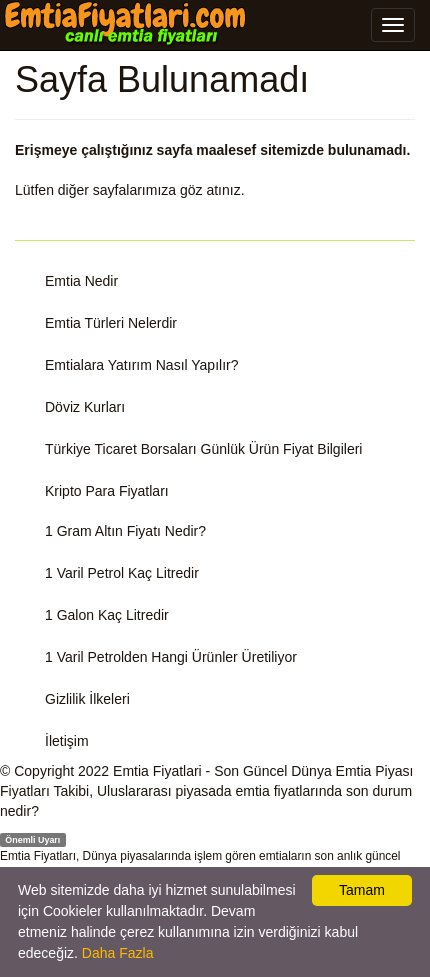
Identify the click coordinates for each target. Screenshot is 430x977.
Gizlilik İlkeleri (87, 699)
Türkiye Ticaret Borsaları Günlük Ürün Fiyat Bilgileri (203, 449)
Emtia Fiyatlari (157, 771)
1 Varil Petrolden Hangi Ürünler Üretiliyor (171, 657)
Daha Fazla (118, 953)
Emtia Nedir (81, 281)
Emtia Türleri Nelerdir (111, 323)
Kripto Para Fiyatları (107, 491)
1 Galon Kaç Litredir (107, 615)
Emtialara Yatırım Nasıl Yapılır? (141, 365)
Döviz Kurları (85, 407)
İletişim (67, 741)
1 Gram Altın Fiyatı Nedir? (125, 531)
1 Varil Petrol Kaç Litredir (122, 573)
